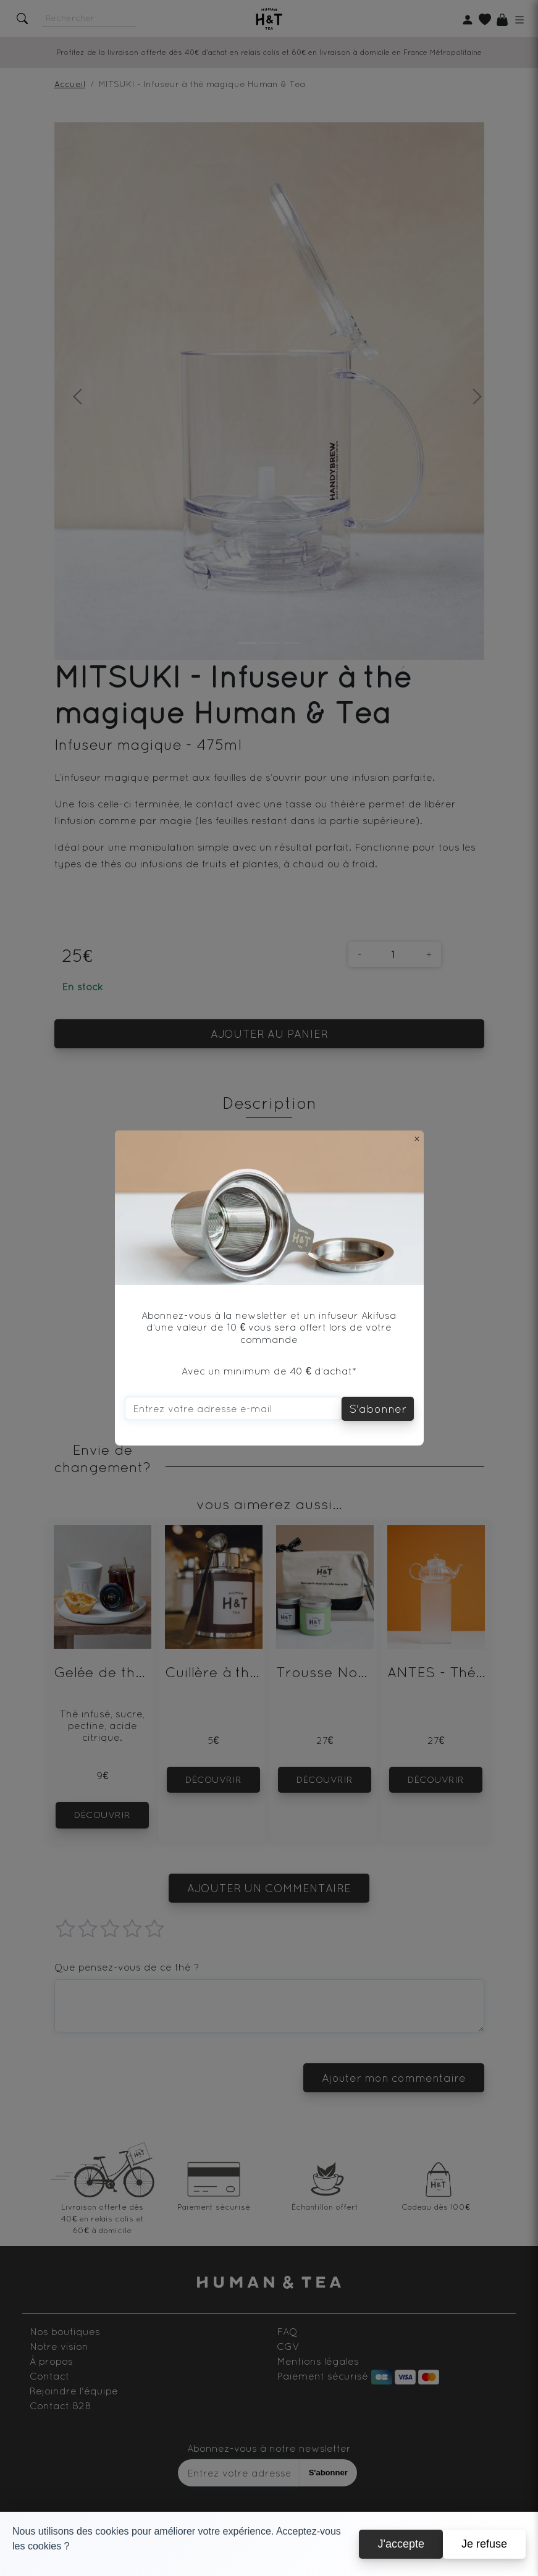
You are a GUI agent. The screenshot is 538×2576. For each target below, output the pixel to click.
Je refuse (484, 2544)
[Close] (417, 1138)
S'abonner (377, 1408)
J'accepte (400, 2544)
